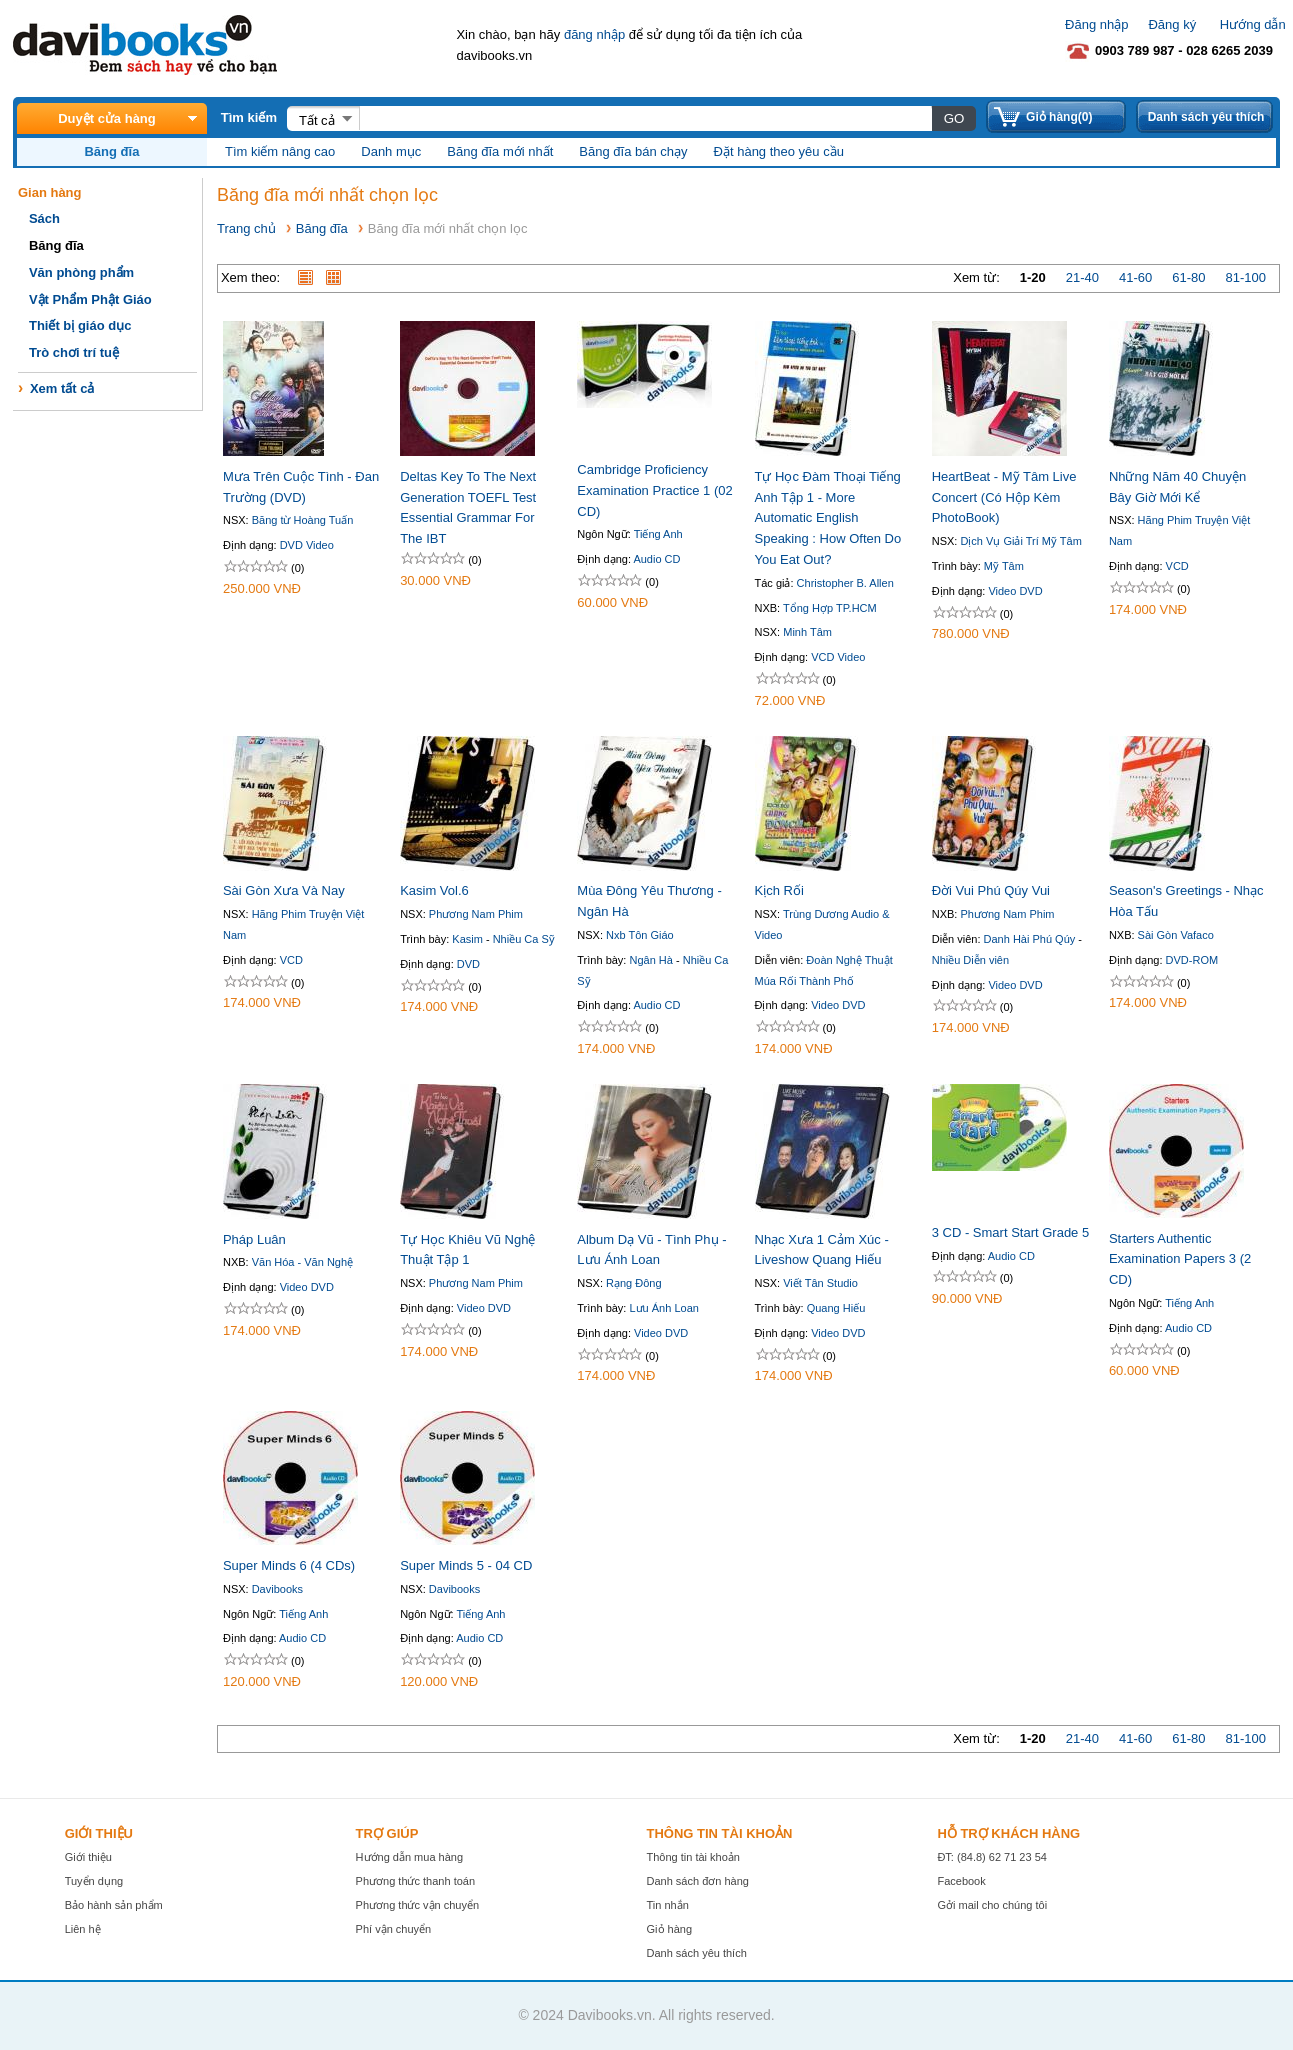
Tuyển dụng (94, 1881)
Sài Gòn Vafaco (1176, 935)
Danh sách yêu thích (1206, 117)
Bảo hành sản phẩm (114, 1905)
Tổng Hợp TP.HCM (830, 608)
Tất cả (317, 120)
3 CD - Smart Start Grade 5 (1011, 1232)
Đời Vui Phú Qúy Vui (991, 890)
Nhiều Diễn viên (970, 960)
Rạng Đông (634, 1283)
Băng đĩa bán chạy (633, 151)
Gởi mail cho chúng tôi (992, 1905)
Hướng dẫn (1253, 24)
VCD (1177, 566)
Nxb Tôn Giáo (640, 935)
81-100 (1246, 277)
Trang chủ (246, 228)
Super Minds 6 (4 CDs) (289, 1565)
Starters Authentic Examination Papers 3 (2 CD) (1180, 1259)
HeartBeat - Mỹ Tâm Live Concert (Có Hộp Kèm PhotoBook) (1004, 497)
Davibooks (277, 1589)
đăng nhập (594, 34)
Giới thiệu (88, 1857)
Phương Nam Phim (476, 914)
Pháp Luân (254, 1239)
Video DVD (1015, 591)
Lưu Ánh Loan (663, 1308)
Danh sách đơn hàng (698, 1881)
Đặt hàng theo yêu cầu (779, 151)
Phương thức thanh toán (415, 1881)
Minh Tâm (807, 632)
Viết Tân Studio (820, 1283)
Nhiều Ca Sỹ (524, 939)
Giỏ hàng (670, 1929)
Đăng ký (1172, 24)
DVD (468, 964)
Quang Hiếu (836, 1308)
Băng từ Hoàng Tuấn (303, 520)
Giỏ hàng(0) (1059, 117)
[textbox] (645, 118)
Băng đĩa (322, 228)
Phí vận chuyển (394, 1929)
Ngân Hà (650, 960)
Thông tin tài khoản (693, 1857)
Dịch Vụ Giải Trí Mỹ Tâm (1020, 541)
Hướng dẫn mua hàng (409, 1857)
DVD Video (307, 545)
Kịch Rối (779, 890)
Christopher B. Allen (845, 583)
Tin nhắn (668, 1905)
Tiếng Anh (658, 534)
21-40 (1082, 277)
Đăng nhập (1096, 24)
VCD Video (838, 657)
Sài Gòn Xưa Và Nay (284, 890)
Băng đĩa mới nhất (500, 151)
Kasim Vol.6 (434, 890)
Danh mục (391, 151)
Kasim (467, 939)
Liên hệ (83, 1929)
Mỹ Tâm (1004, 566)
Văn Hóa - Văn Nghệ (302, 1262)
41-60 (1135, 277)
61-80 (1188, 277)
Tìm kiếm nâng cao (280, 151)
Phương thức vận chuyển (418, 1905)
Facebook (961, 1881)
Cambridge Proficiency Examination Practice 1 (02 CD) (654, 490)
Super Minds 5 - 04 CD (466, 1565)
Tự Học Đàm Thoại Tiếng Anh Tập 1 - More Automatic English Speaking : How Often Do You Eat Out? (828, 518)
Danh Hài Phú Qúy (1030, 939)
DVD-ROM (1192, 960)
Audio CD (656, 559)
